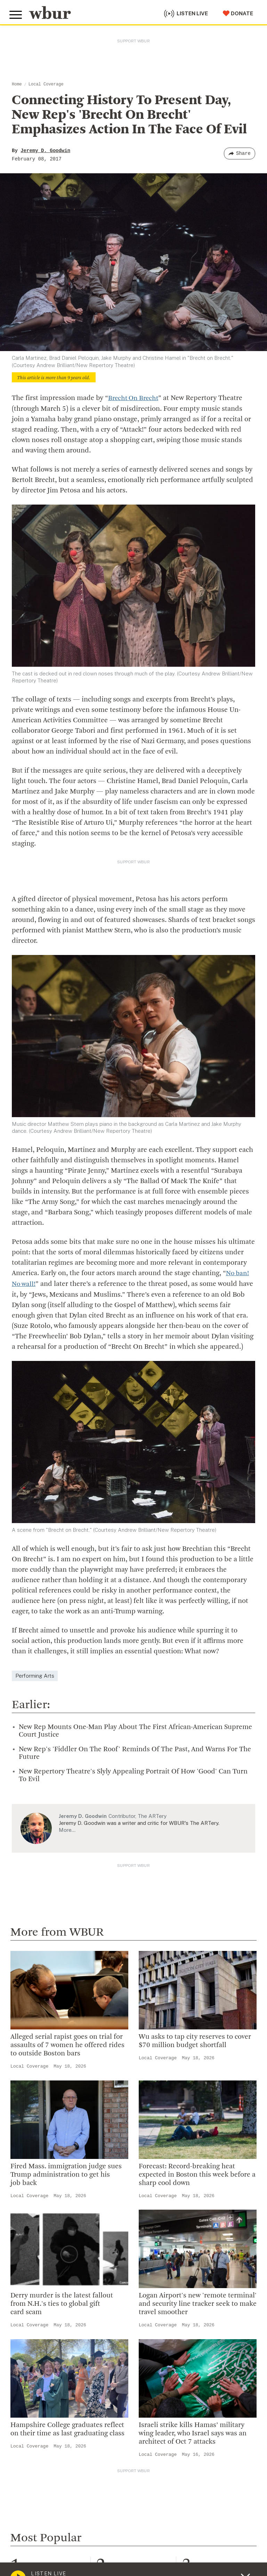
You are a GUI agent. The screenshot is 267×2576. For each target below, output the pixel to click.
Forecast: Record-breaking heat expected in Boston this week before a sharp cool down (197, 2174)
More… (67, 1829)
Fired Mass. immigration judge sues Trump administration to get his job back (66, 2174)
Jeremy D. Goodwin (45, 150)
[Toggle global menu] (16, 13)
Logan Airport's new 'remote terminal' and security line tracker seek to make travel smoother (198, 2303)
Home (17, 84)
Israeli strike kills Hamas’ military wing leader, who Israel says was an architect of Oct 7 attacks (192, 2433)
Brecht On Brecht (134, 398)
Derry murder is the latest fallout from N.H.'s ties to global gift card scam (61, 2303)
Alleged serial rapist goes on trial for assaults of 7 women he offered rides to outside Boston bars (67, 2044)
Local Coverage (46, 84)
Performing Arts (34, 1675)
